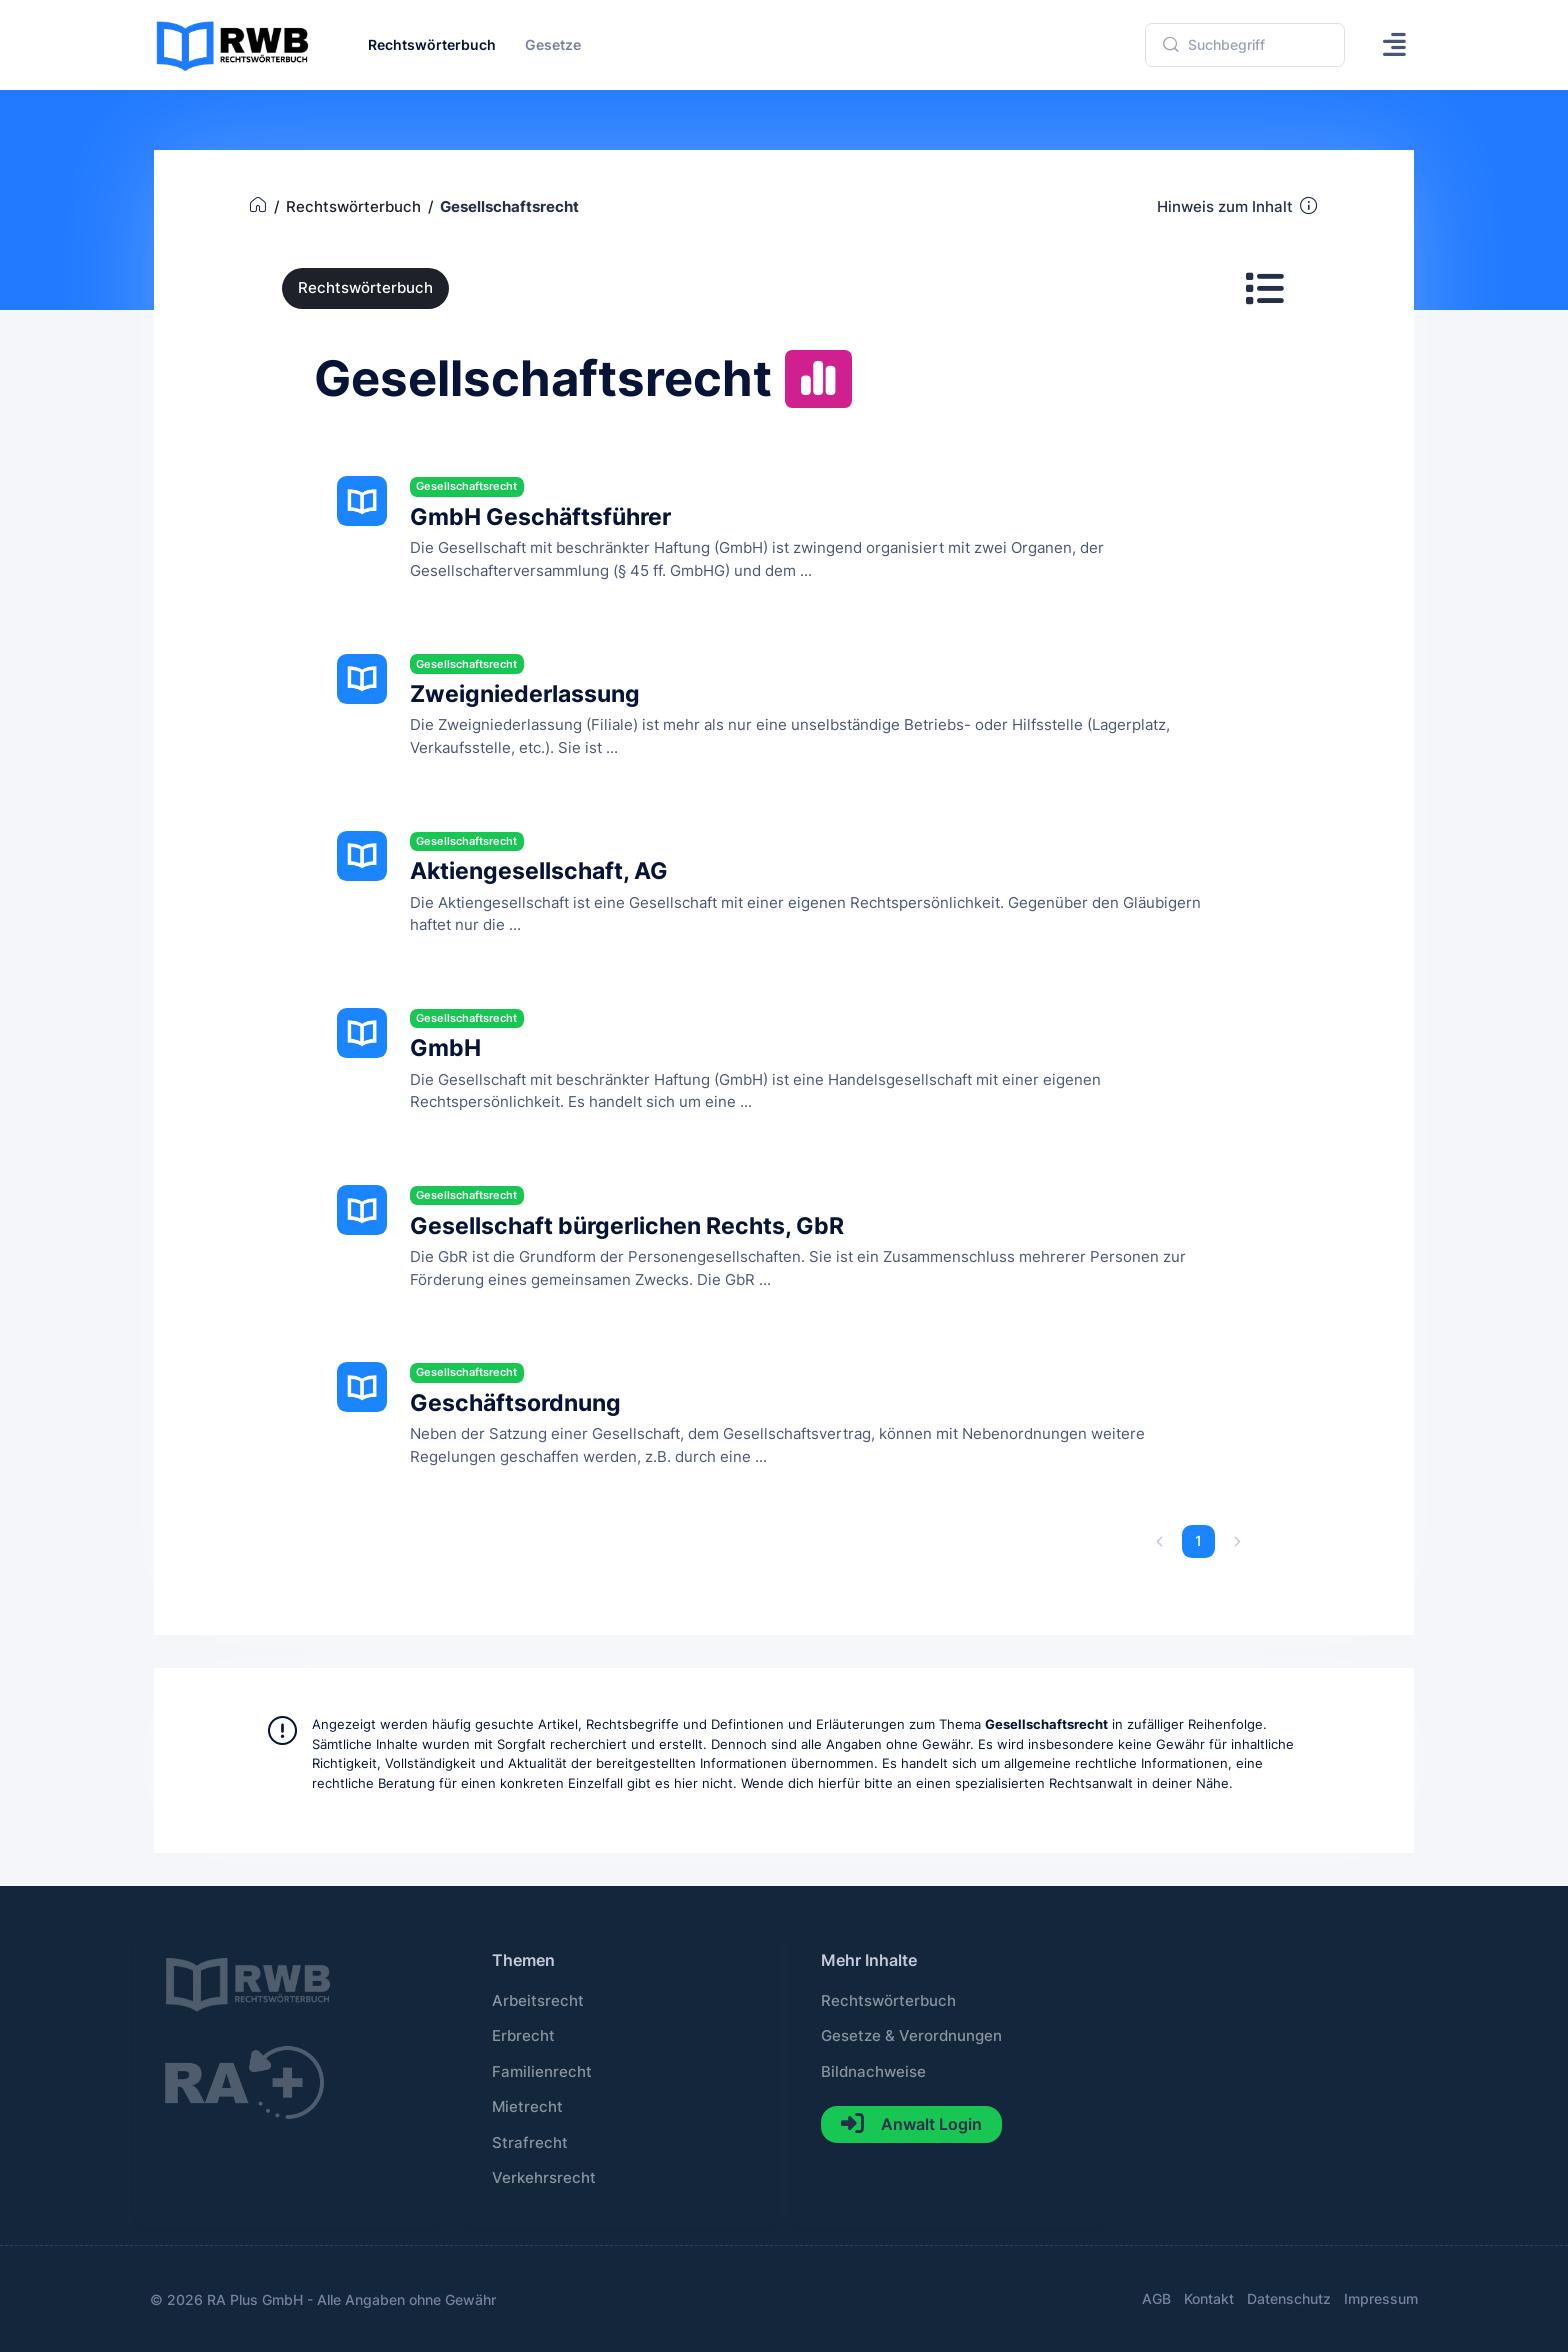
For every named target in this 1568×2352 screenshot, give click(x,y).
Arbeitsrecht (538, 2001)
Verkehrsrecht (544, 2178)
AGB (1156, 2298)
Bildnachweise (873, 2072)
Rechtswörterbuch (365, 288)
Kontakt (1209, 2298)
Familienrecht (542, 2072)
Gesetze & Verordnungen (911, 2036)
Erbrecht (523, 2036)
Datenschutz (1289, 2298)
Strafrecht (530, 2143)
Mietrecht (527, 2107)
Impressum (1381, 2298)
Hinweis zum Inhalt (1238, 206)
